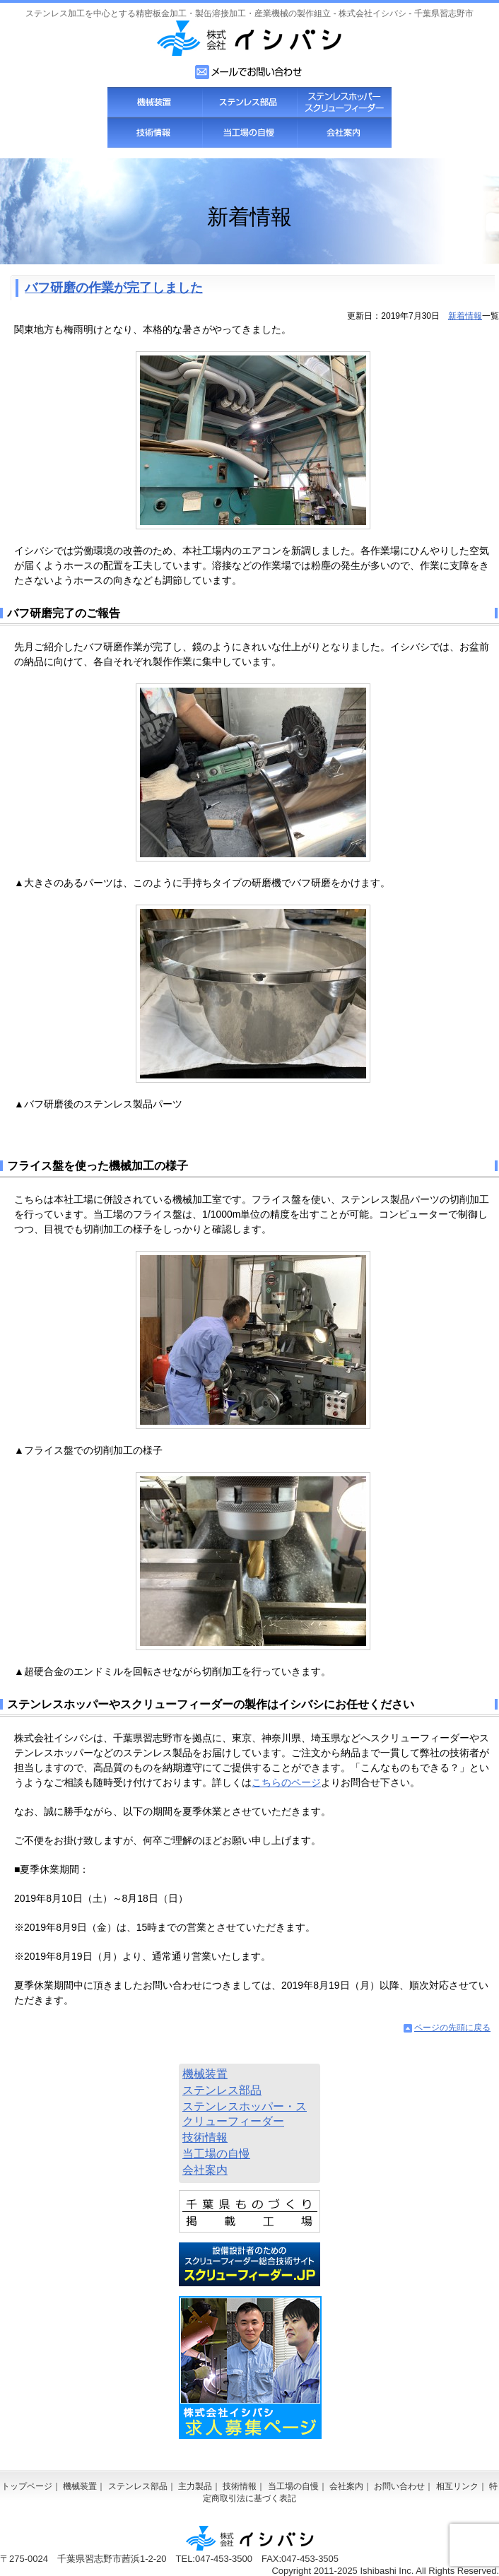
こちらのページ (286, 1782)
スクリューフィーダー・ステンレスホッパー (344, 102)
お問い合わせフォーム (249, 72)
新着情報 (465, 316)
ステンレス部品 (249, 102)
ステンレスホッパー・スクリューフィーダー (244, 2113)
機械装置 (154, 102)
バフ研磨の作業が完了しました (114, 288)
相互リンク (457, 2486)
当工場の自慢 (249, 132)
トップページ (26, 2486)
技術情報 (154, 132)
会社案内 (344, 132)
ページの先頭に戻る (452, 2028)
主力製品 (195, 2486)
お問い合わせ (399, 2486)
